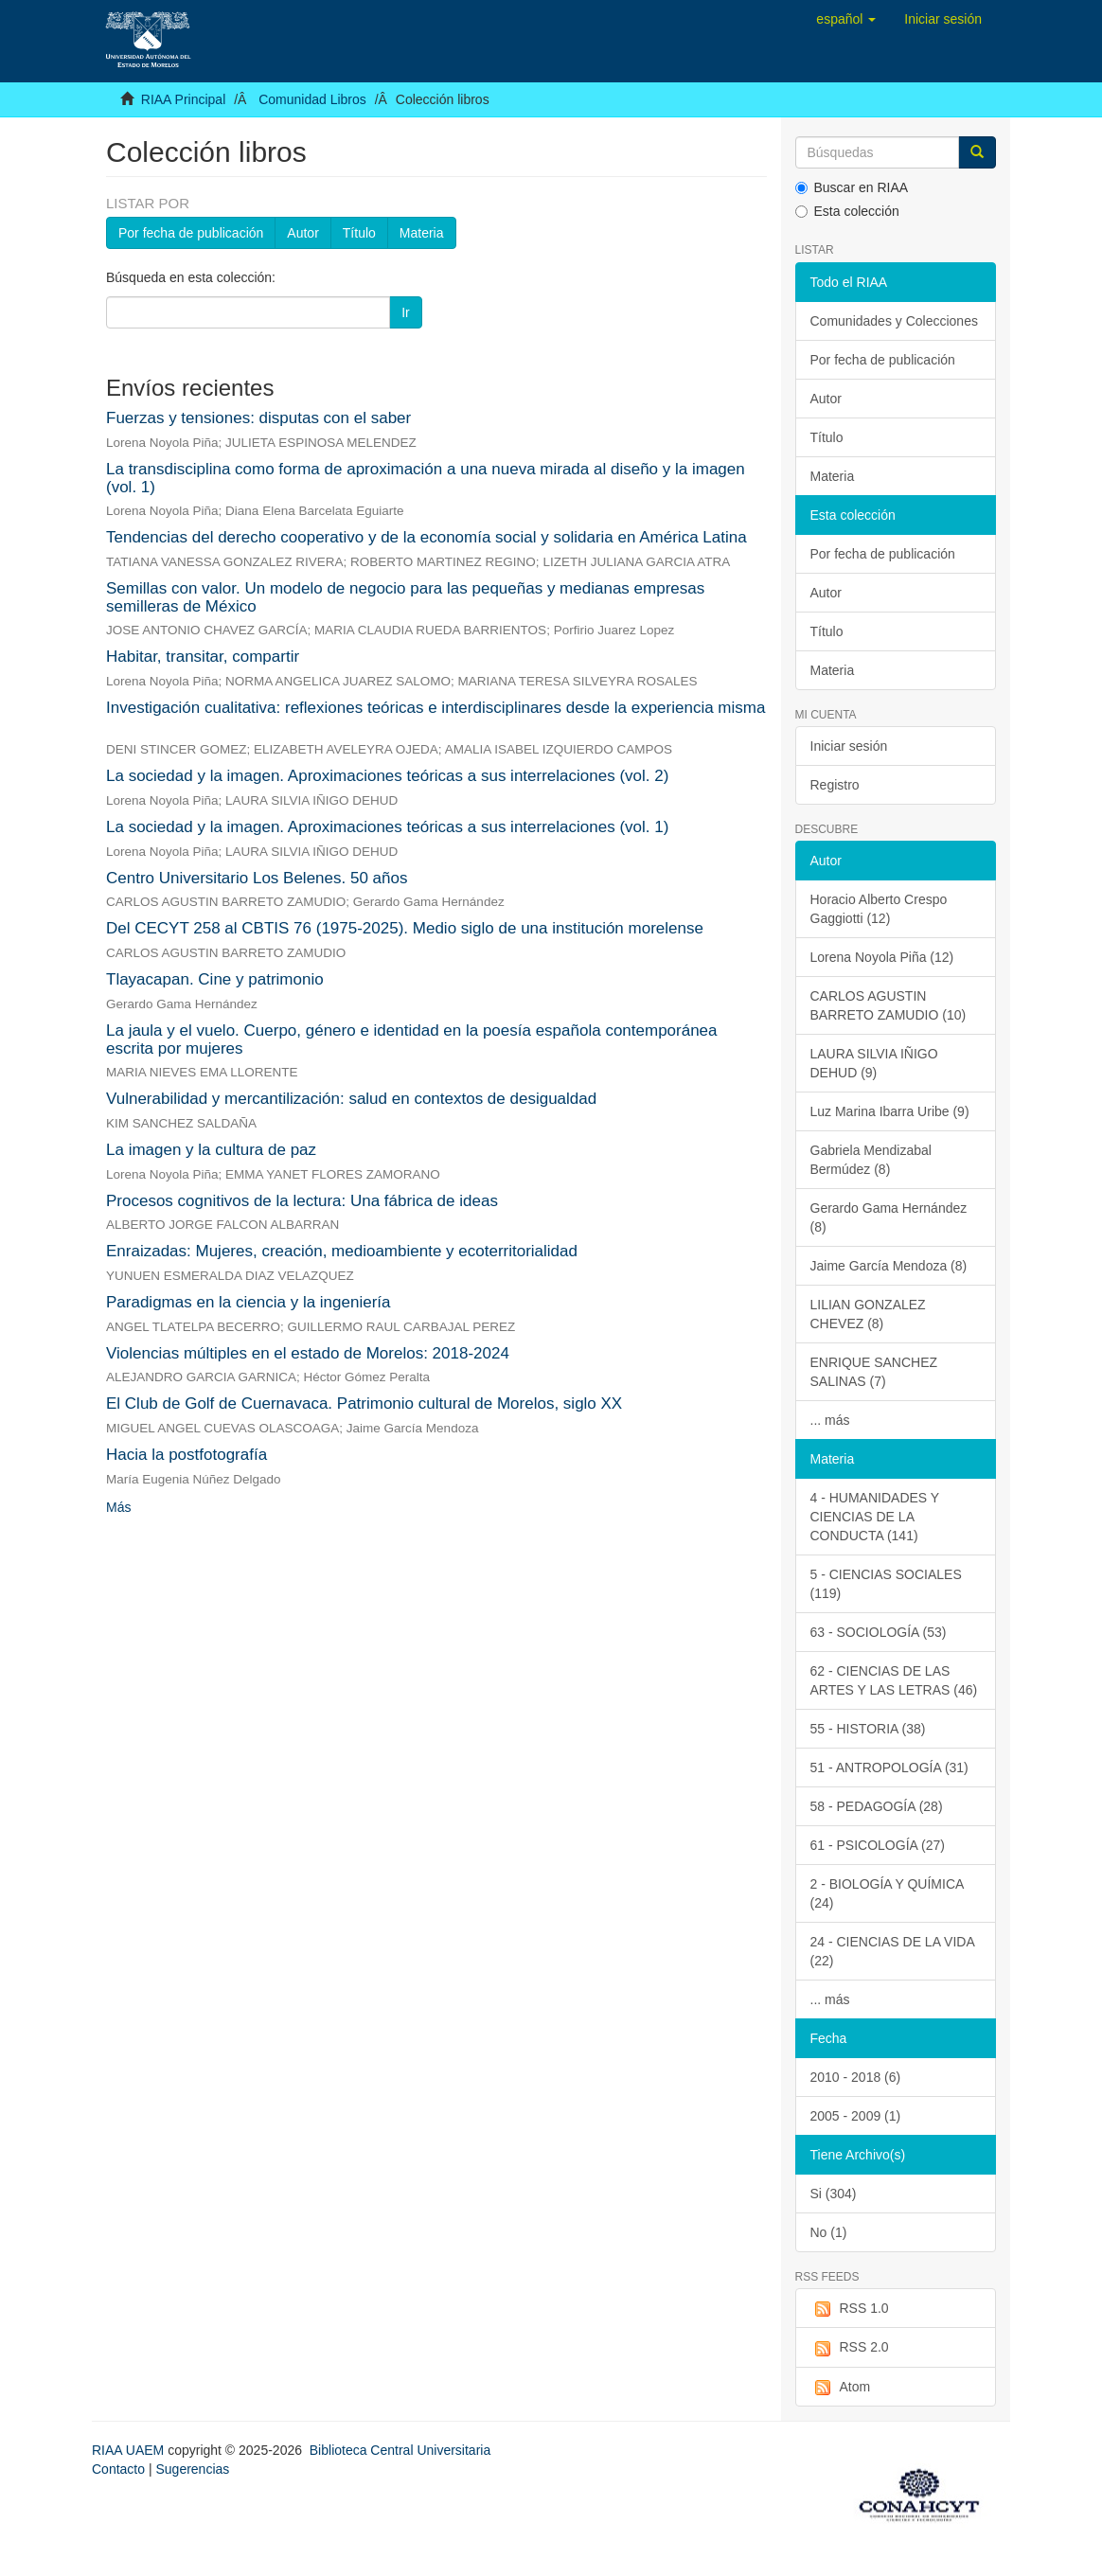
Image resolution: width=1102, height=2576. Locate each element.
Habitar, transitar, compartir (202, 657)
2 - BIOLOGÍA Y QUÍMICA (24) (887, 1893)
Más (118, 1507)
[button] (846, 19)
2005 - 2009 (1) (855, 2115)
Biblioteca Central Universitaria (400, 2450)
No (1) (828, 2232)
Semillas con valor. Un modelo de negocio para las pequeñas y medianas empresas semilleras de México (405, 597)
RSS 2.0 (849, 2347)
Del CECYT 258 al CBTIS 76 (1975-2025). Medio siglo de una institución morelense (404, 928)
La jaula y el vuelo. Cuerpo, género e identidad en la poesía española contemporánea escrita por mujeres (412, 1039)
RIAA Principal (183, 99)
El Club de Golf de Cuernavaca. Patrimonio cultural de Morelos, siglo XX (364, 1403)
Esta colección (847, 211)
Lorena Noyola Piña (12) (882, 957)
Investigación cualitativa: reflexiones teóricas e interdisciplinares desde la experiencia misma (435, 708)
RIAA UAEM (130, 2450)
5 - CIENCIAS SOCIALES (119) (886, 1584)
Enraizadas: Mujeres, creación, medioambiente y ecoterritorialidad (342, 1251)
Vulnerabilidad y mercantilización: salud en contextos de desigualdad (351, 1099)
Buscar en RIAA (852, 187)
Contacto (118, 2469)
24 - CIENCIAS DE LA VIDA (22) (892, 1951)
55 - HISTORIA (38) (868, 1728)
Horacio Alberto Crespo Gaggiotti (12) (879, 909)
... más (830, 1420)
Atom (840, 2387)
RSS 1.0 (849, 2309)
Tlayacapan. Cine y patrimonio (215, 979)
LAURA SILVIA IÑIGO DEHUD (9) (874, 1063)
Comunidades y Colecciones (894, 321)
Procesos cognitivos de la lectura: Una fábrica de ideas (302, 1201)
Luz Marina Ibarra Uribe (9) (889, 1111)
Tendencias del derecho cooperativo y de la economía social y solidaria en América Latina (426, 537)
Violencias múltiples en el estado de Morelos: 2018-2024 (307, 1353)
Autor (302, 232)
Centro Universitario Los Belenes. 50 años (256, 878)
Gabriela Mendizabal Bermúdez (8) (871, 1160)
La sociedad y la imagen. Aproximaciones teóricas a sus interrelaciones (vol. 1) (387, 827)
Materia (422, 232)
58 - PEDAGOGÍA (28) (876, 1806)
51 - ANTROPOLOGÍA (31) (889, 1767)
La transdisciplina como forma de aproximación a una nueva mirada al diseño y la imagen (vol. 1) (425, 478)
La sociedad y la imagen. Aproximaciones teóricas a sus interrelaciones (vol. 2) (387, 776)
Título (359, 232)
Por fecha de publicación (190, 232)
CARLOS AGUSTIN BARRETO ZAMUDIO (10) (888, 1005)
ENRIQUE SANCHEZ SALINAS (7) (874, 1372)
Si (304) (833, 2193)
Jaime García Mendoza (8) (889, 1265)
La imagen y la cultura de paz (211, 1150)
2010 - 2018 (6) (855, 2077)
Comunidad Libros (312, 99)
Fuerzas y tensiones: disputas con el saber (258, 418)
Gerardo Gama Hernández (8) (889, 1217)
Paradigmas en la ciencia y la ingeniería (248, 1302)
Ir (405, 312)
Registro (835, 784)
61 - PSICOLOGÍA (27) (877, 1845)
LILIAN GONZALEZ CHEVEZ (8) (868, 1314)
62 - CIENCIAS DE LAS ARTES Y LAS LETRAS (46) (894, 1680)
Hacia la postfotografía (186, 1455)
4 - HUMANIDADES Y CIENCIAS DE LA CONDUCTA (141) (875, 1516)
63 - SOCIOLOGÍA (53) (878, 1632)
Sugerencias (192, 2469)
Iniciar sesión (849, 746)
